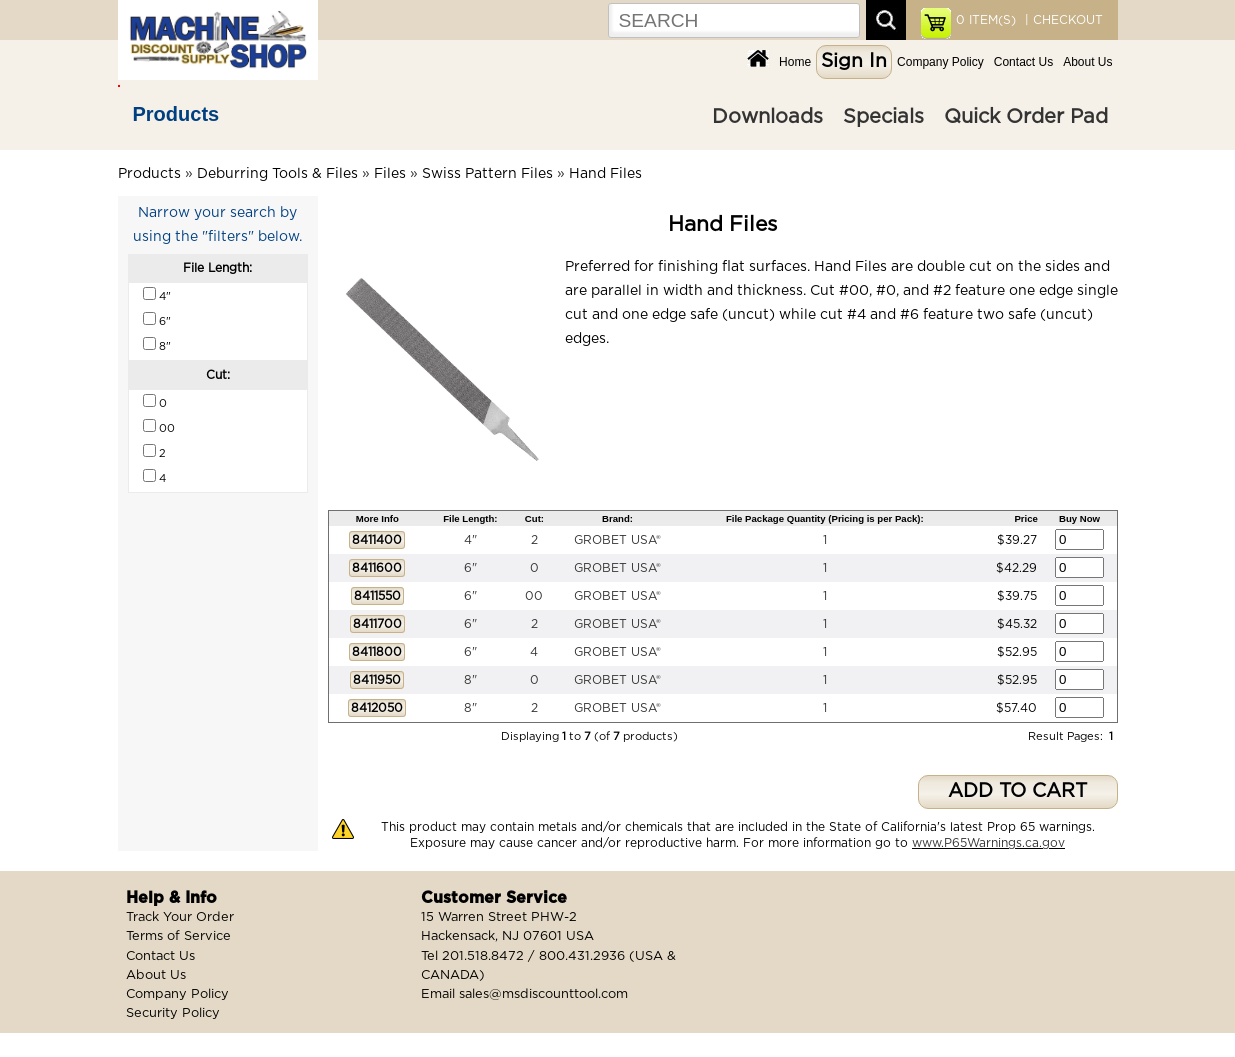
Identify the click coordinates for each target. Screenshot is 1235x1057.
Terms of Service (178, 936)
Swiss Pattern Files (487, 174)
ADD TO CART (1017, 791)
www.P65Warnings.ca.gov (988, 843)
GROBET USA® (617, 540)
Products (176, 114)
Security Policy (173, 1013)
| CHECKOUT (1062, 20)
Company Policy (940, 62)
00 (534, 596)
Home (795, 62)
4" (470, 540)
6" (470, 568)
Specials (883, 117)
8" (470, 680)
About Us (1087, 62)
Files (390, 174)
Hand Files (605, 174)
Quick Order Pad (1026, 117)
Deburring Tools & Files (277, 174)
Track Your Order (180, 917)
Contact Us (1023, 62)
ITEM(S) (986, 20)
